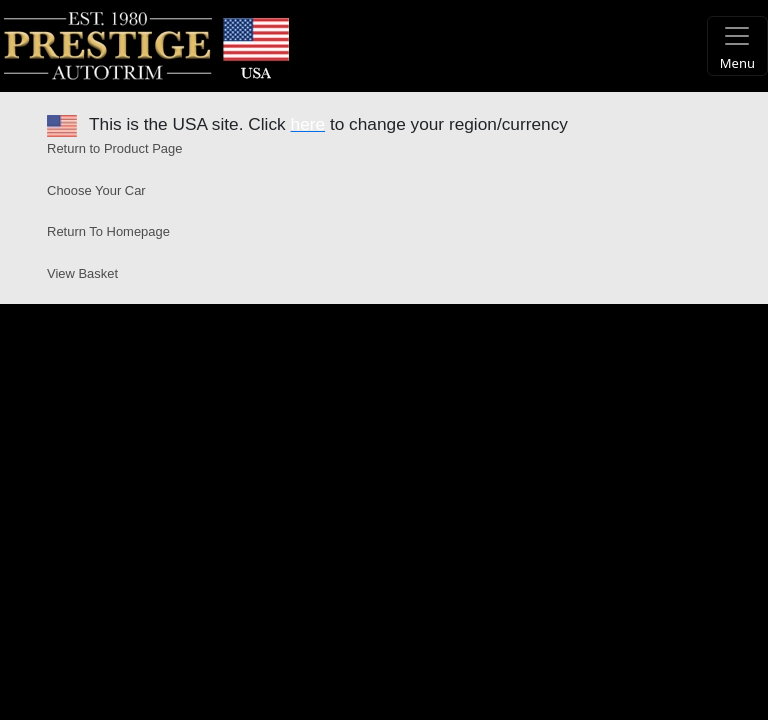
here (308, 124)
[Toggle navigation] (737, 46)
